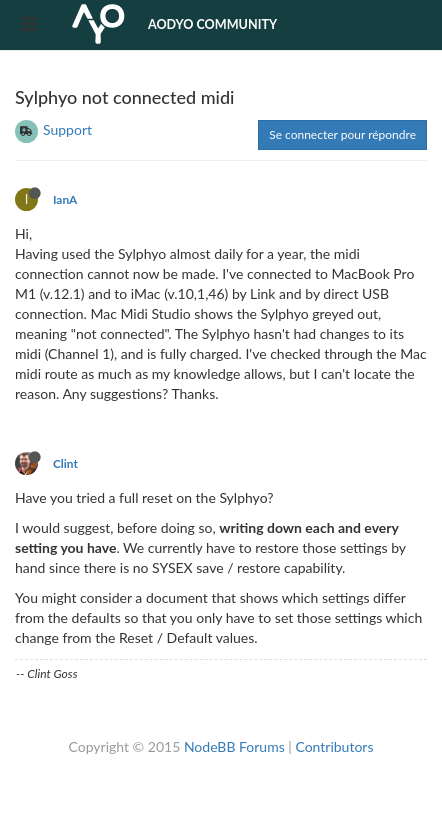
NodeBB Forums (234, 746)
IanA (65, 199)
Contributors (334, 746)
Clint (65, 463)
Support (67, 129)
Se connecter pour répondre (342, 134)
